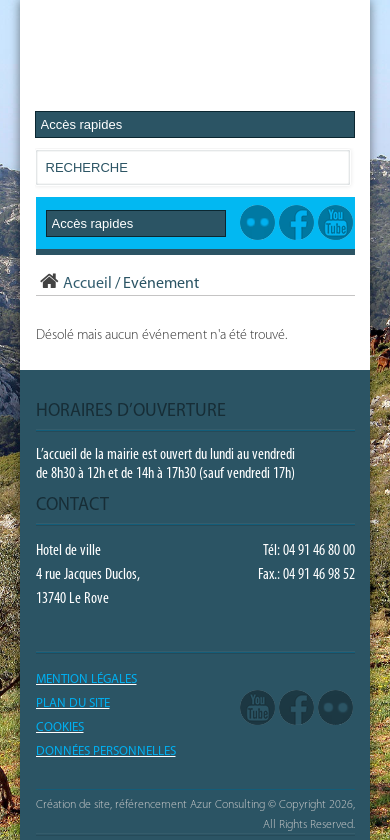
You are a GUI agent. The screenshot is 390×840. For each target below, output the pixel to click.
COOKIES (60, 727)
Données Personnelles (106, 751)
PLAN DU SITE (73, 703)
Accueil (74, 284)
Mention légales (86, 679)
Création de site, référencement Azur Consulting (150, 805)
